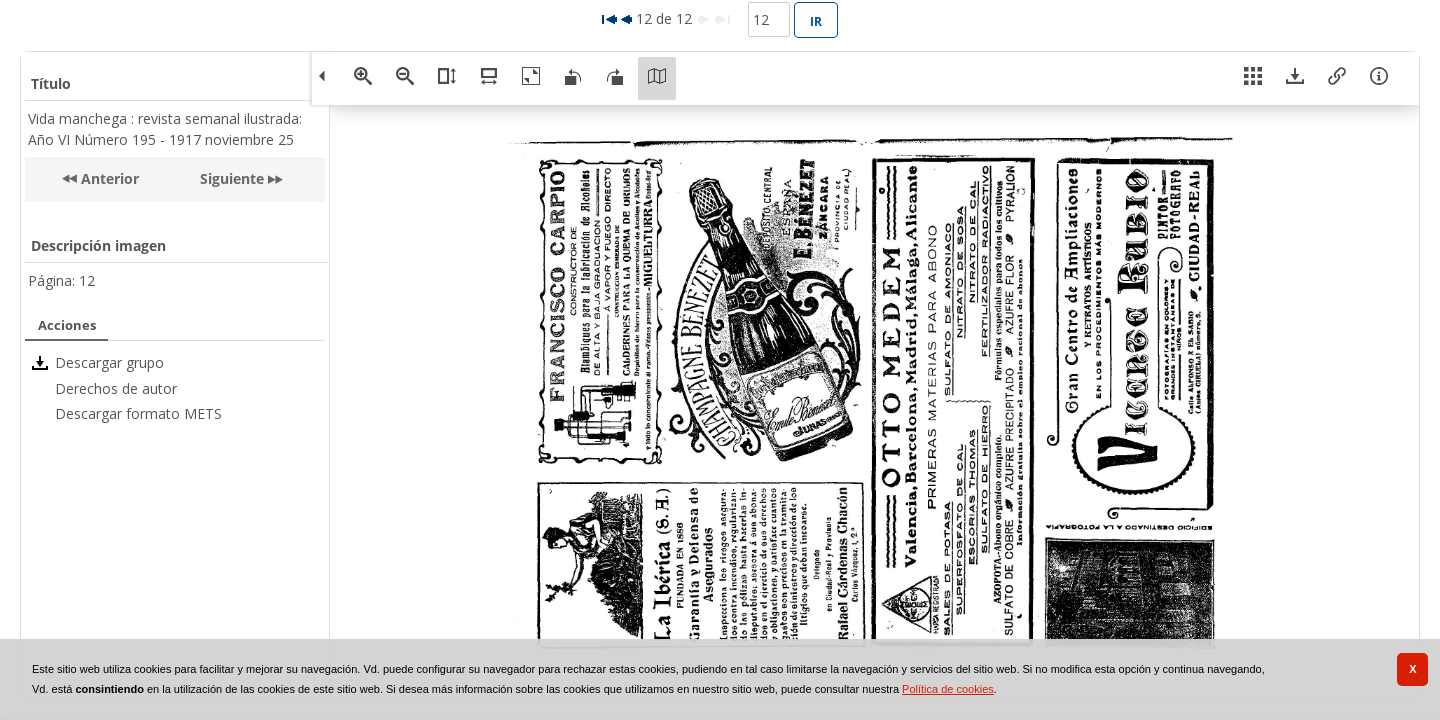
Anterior (108, 178)
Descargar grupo (109, 362)
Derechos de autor (116, 388)
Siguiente (232, 178)
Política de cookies (948, 689)
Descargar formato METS (138, 413)
